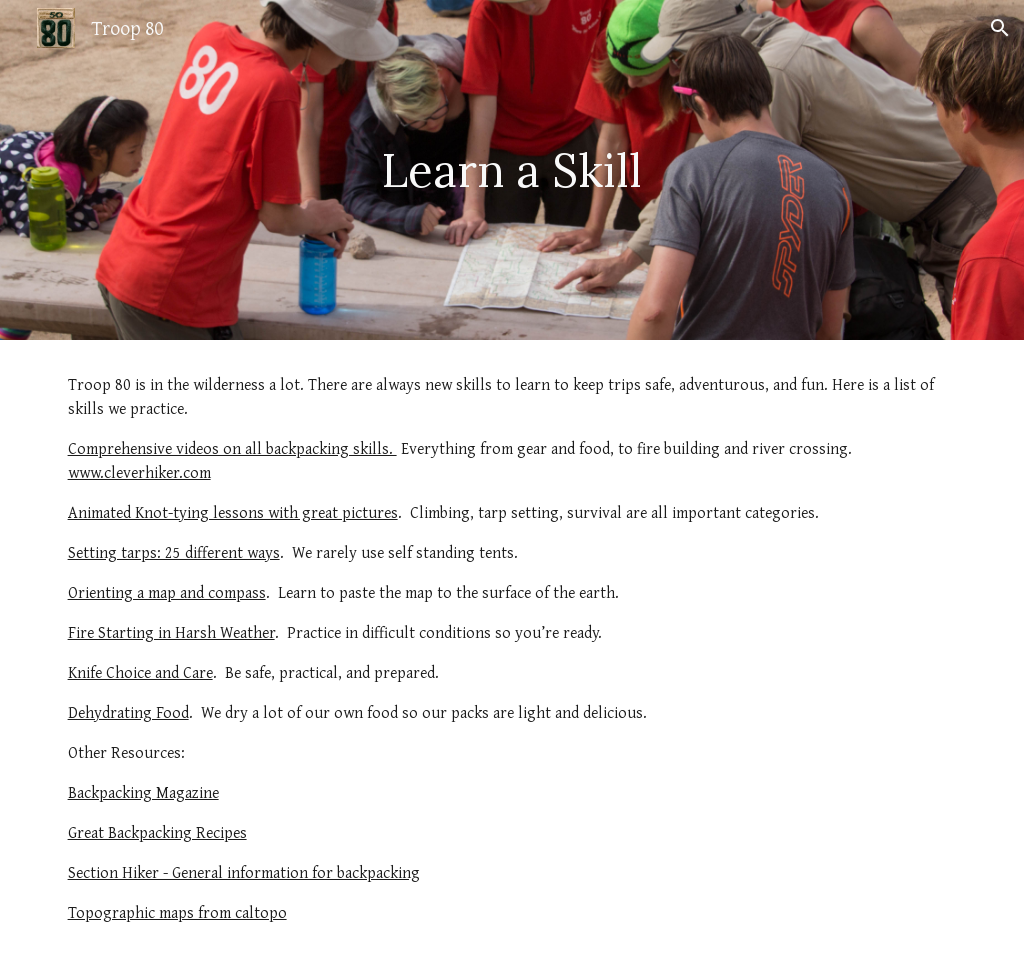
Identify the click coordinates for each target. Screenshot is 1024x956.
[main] (511, 170)
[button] (1000, 28)
